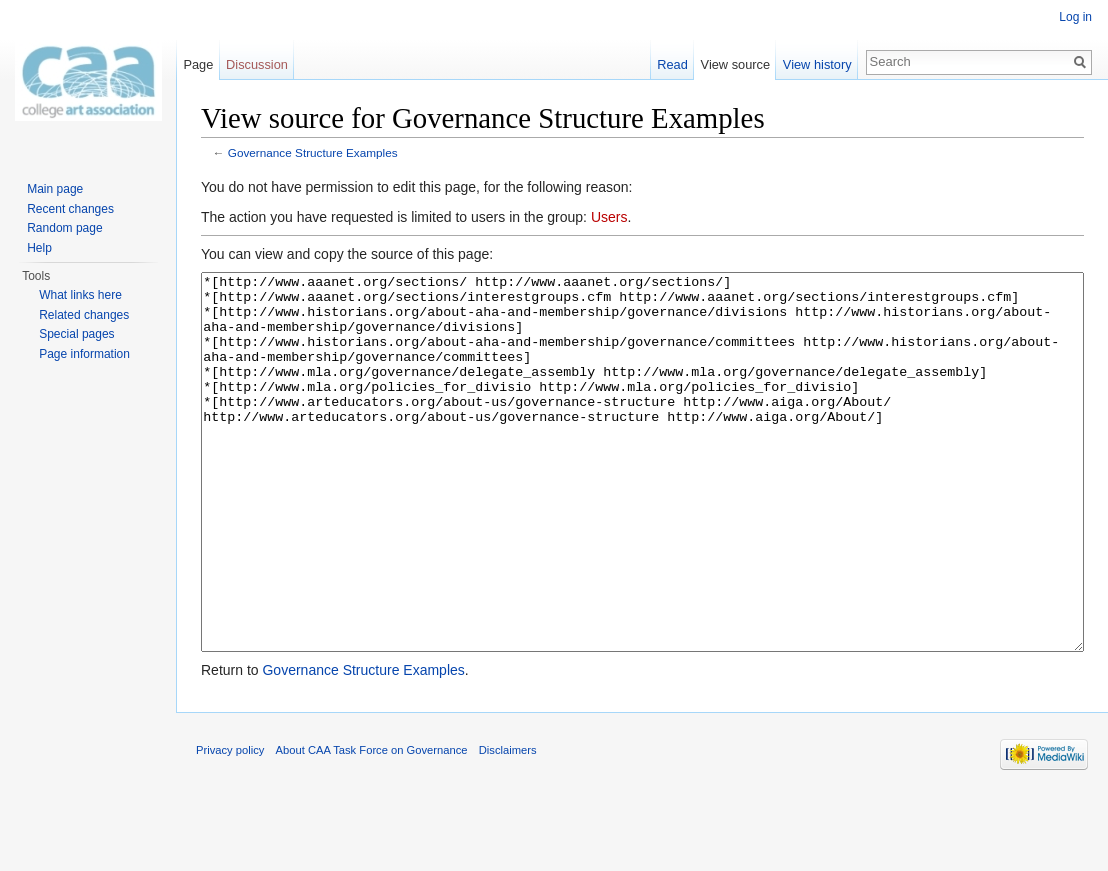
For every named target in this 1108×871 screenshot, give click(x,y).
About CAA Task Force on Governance (372, 825)
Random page (64, 228)
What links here (80, 295)
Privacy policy (230, 825)
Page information (84, 354)
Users (609, 217)
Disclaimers (508, 825)
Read (672, 64)
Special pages (76, 334)
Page (198, 64)
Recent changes (70, 209)
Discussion (257, 64)
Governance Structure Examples (313, 152)
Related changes (84, 315)
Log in (1075, 17)
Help (39, 248)
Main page (55, 189)
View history (817, 64)
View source (735, 64)
